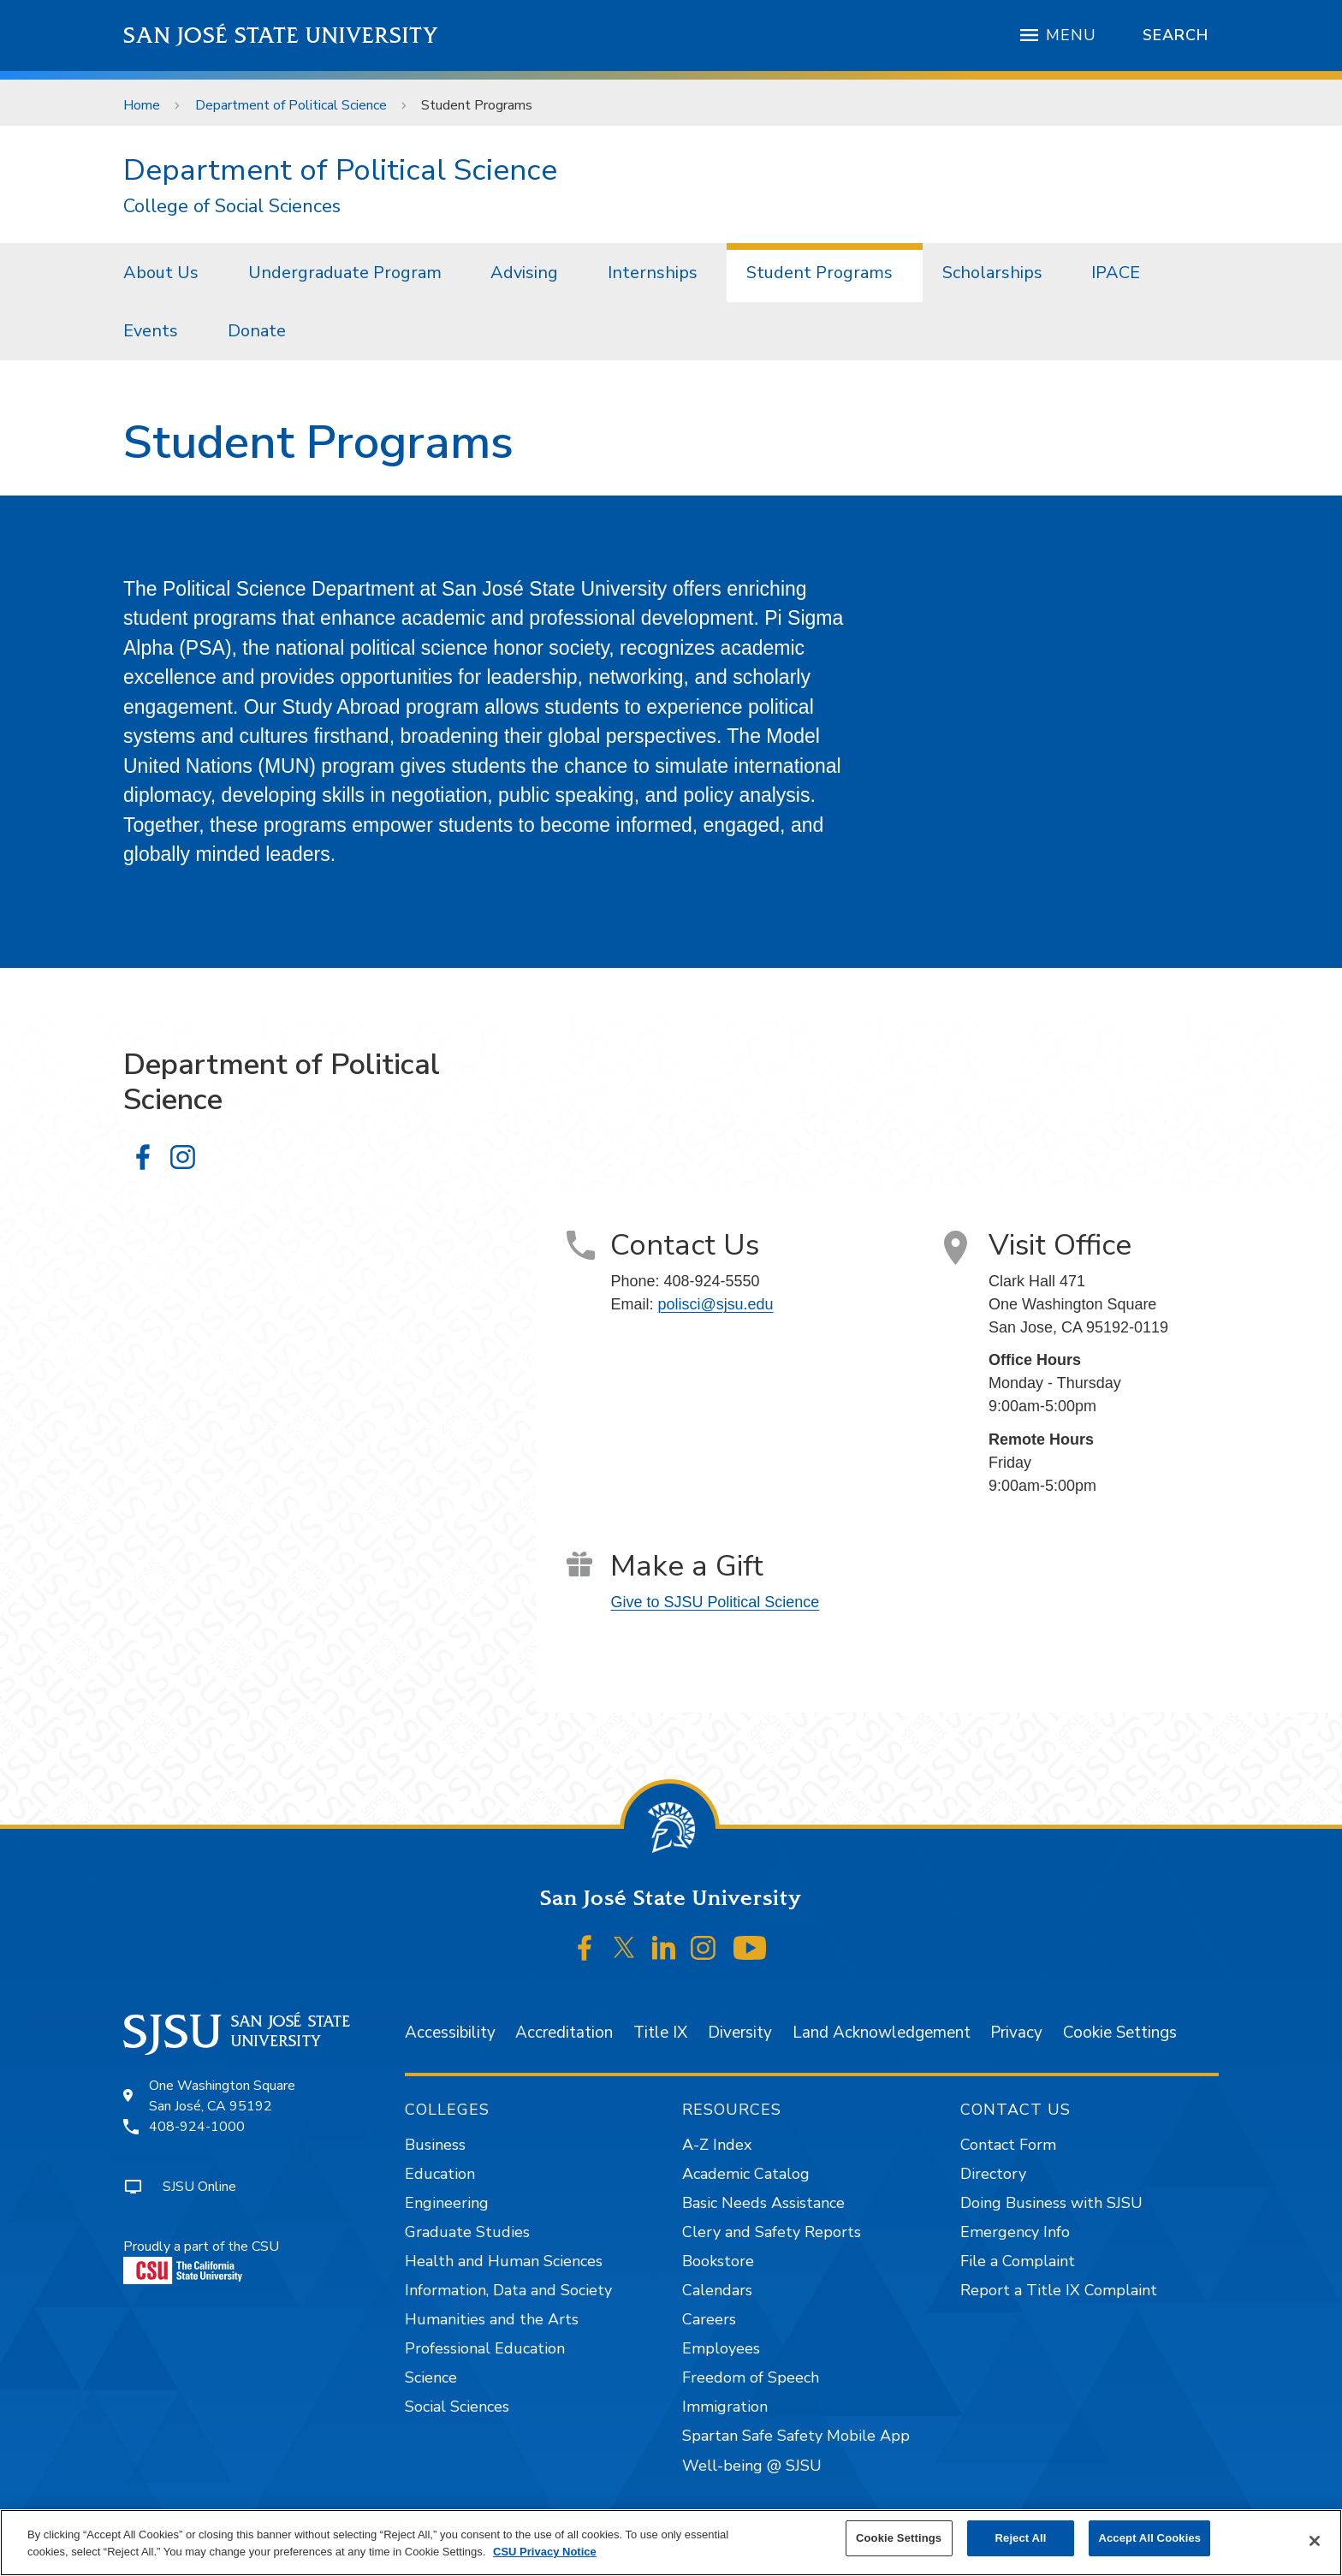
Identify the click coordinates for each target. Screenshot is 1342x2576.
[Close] (1314, 2541)
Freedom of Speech (750, 2377)
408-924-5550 (711, 1281)
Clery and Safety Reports (771, 2232)
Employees (721, 2348)
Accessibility (450, 2032)
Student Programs (476, 105)
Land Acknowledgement (882, 2032)
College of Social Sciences (232, 206)
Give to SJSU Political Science (714, 1602)
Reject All (1021, 2537)
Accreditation (564, 2032)
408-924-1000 (197, 2126)
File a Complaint (1017, 2261)
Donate (257, 330)
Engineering (447, 2203)
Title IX (660, 2032)
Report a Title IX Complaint (1058, 2290)
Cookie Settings (1120, 2032)
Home (141, 105)
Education (440, 2173)
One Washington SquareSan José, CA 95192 (222, 2096)
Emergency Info (1015, 2232)
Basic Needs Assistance (763, 2203)
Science (431, 2377)
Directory (993, 2173)
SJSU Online (199, 2186)
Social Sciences (457, 2406)
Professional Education (485, 2348)
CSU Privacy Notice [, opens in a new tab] (545, 2551)
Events (150, 330)
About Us (161, 272)
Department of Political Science (291, 105)
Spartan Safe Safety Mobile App (796, 2435)
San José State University (281, 35)
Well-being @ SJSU (752, 2465)
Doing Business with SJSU (1051, 2203)
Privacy (1016, 2032)
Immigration (725, 2406)
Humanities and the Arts (492, 2319)
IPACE (1115, 272)
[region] (671, 2542)
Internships (653, 272)
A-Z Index (716, 2144)
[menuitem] (166, 272)
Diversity (740, 2032)
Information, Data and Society (508, 2290)
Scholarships (992, 272)
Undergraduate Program (345, 272)
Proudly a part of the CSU (201, 2260)
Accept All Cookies (1149, 2537)
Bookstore (718, 2261)
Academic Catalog (746, 2173)
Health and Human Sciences (504, 2261)
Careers (709, 2319)
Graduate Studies (467, 2232)
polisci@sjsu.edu (715, 1304)
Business (435, 2144)
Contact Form (1008, 2144)
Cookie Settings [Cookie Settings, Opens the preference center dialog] (898, 2537)
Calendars (717, 2290)
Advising (524, 272)
